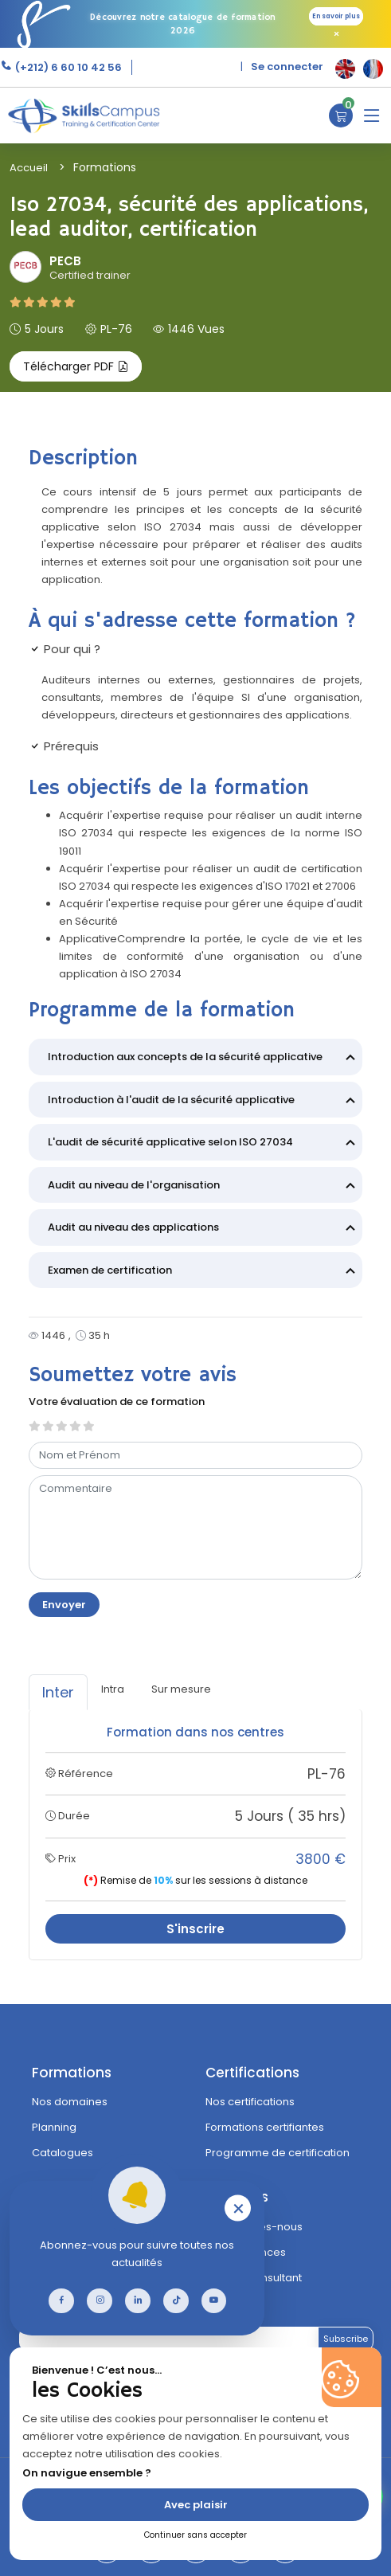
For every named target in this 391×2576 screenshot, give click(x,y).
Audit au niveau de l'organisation (204, 1186)
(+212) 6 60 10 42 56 (67, 67)
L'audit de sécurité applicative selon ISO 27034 (204, 1143)
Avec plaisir (196, 2504)
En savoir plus (336, 16)
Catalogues (62, 2152)
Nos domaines (70, 2101)
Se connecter (287, 66)
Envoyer (64, 1604)
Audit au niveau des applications (204, 1229)
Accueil (29, 167)
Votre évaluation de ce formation (117, 1401)
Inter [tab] (58, 1692)
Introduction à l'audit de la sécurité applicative (204, 1101)
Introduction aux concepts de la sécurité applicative (204, 1058)
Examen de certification (204, 1272)
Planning (54, 2127)
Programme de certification (277, 2152)
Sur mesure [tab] (181, 1689)
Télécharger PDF (75, 366)
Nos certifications (250, 2101)
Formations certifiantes (264, 2127)
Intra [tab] (112, 1689)
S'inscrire (195, 1928)
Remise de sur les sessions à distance (195, 1880)
